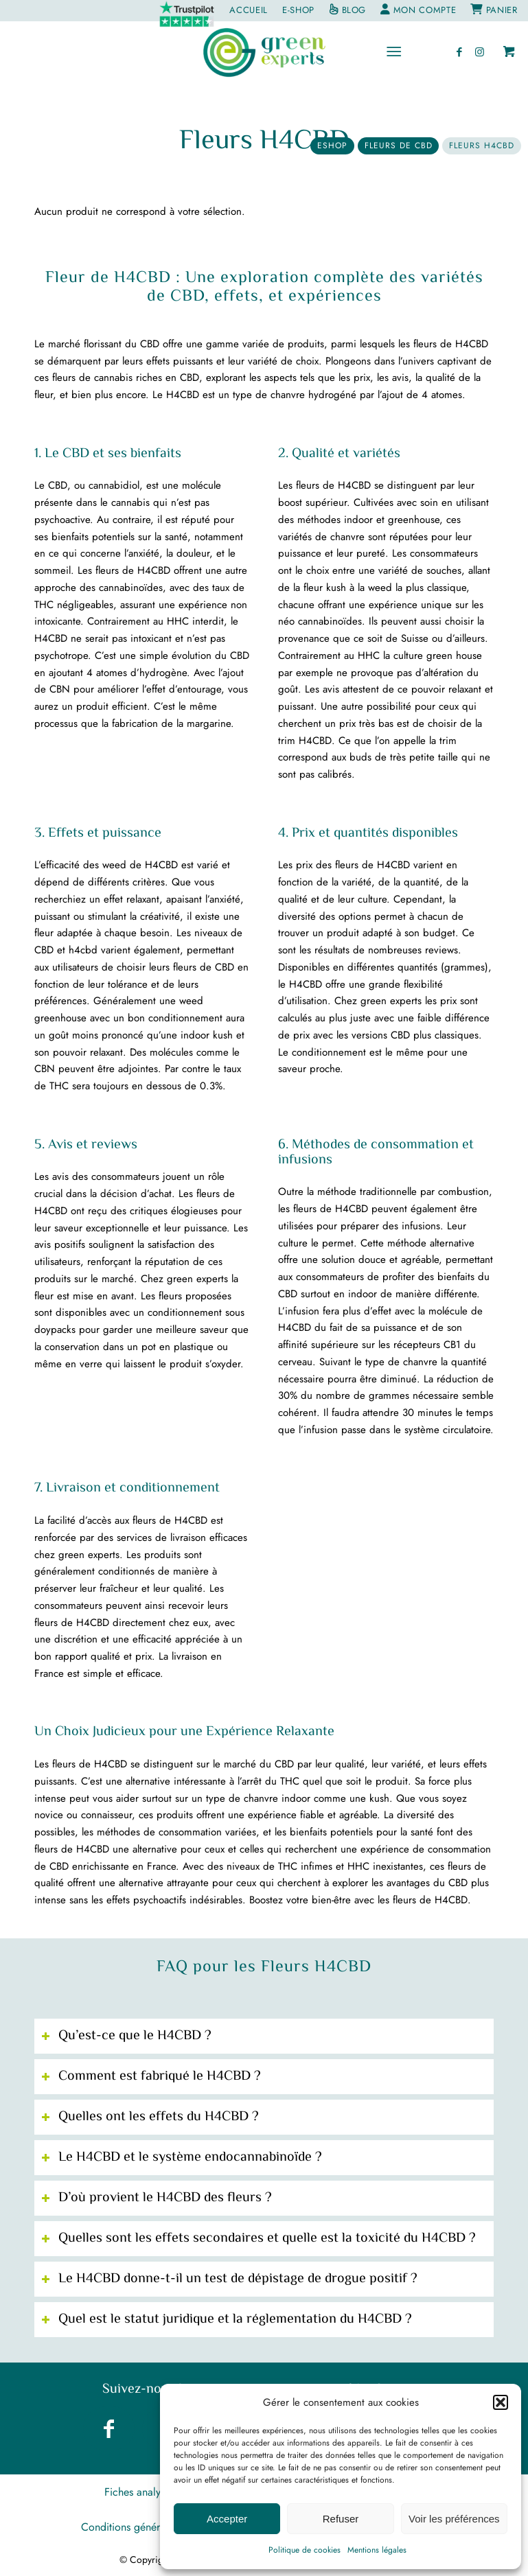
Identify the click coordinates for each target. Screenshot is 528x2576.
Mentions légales (376, 2550)
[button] (500, 2402)
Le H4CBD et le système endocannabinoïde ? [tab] (181, 2157)
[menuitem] (187, 14)
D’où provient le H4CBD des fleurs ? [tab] (156, 2198)
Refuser (341, 2519)
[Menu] (394, 52)
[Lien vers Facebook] (459, 52)
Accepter (227, 2519)
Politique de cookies (304, 2550)
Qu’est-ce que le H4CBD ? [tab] (126, 2036)
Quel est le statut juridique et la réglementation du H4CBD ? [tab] (226, 2319)
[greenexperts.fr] (263, 52)
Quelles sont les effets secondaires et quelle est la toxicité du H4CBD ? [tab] (258, 2238)
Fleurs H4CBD (264, 141)
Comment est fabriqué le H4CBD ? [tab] (151, 2076)
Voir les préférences (454, 2519)
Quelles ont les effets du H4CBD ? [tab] (150, 2117)
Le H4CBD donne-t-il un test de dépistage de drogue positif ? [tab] (229, 2279)
